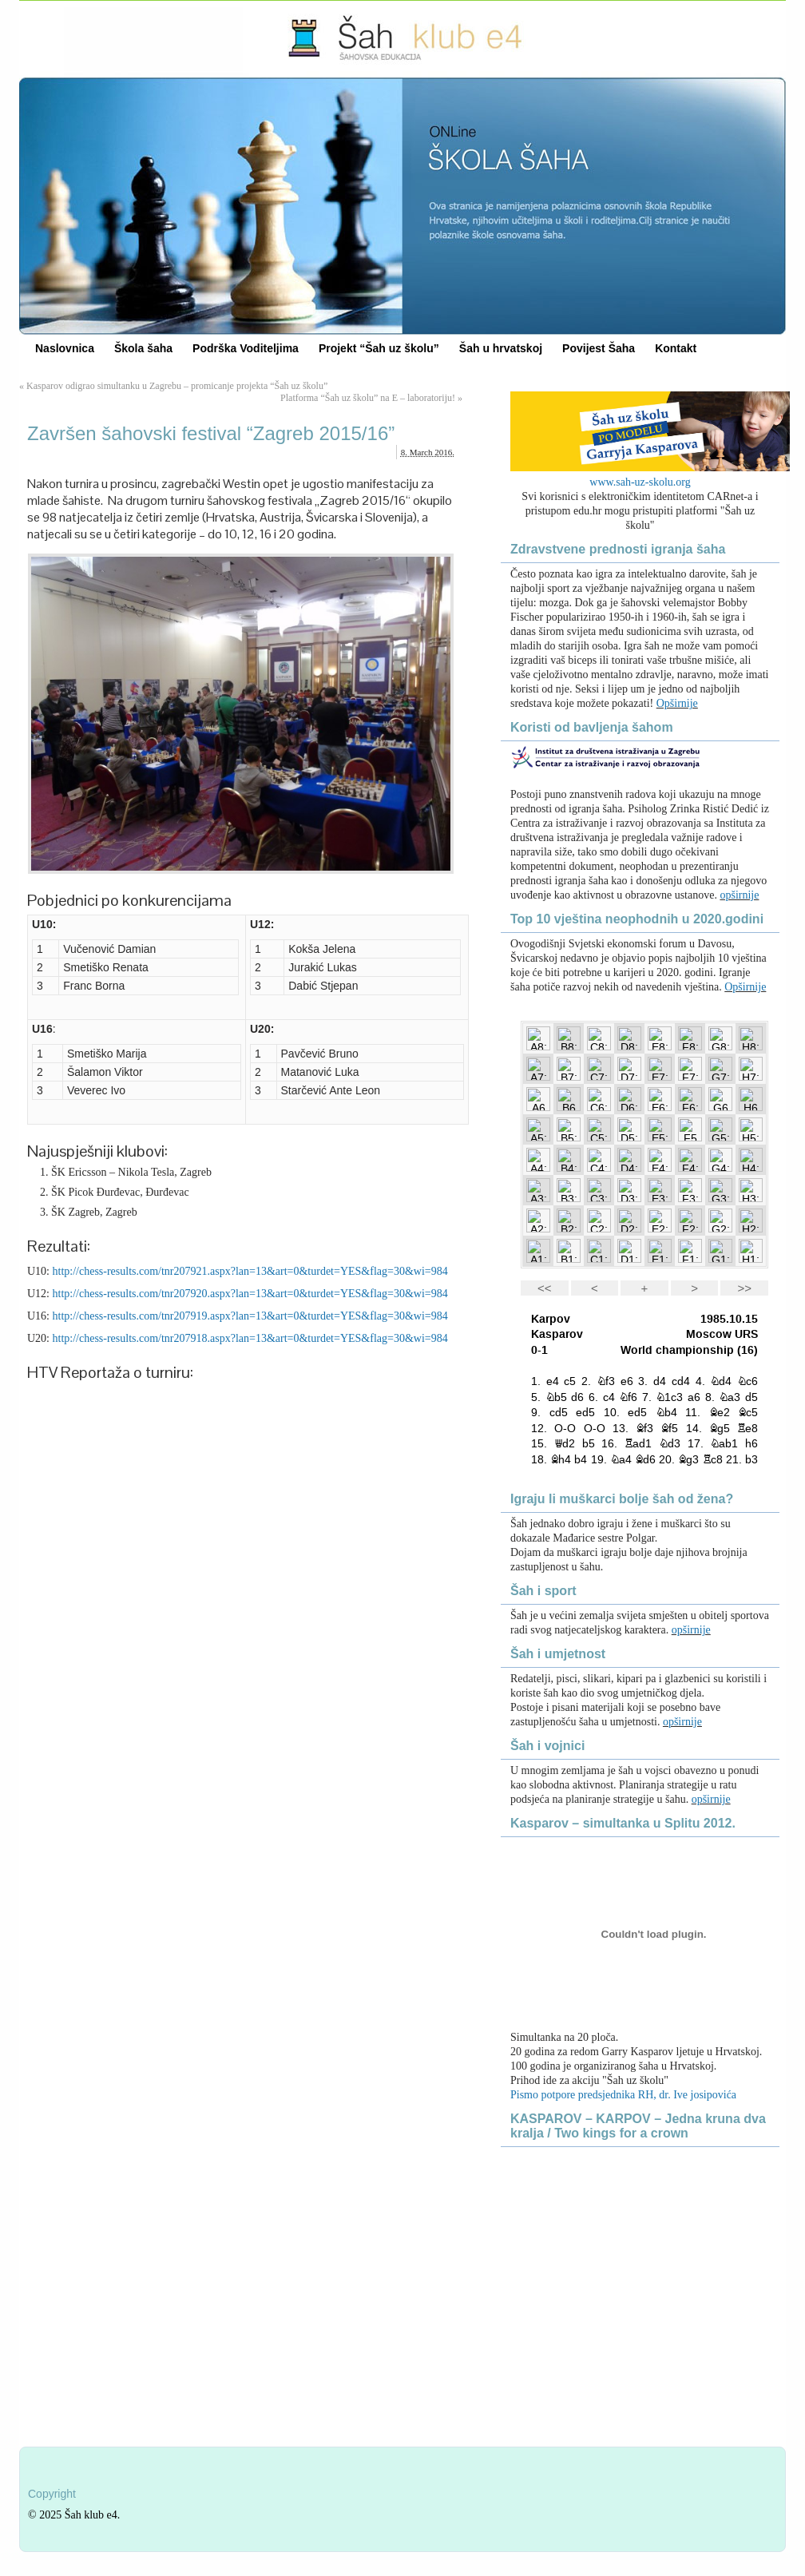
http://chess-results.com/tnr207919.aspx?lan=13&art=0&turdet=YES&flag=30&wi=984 (250, 1316)
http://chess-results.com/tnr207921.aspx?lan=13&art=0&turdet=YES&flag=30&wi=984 (250, 1271)
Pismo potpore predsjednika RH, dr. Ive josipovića (623, 2095)
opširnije (739, 895)
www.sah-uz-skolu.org (639, 482)
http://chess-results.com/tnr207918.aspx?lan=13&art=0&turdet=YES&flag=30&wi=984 (250, 1338)
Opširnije (677, 703)
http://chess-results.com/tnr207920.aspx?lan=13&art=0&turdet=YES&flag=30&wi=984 (250, 1294)
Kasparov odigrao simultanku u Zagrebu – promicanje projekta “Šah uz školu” (176, 385)
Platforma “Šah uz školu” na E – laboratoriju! (367, 397)
